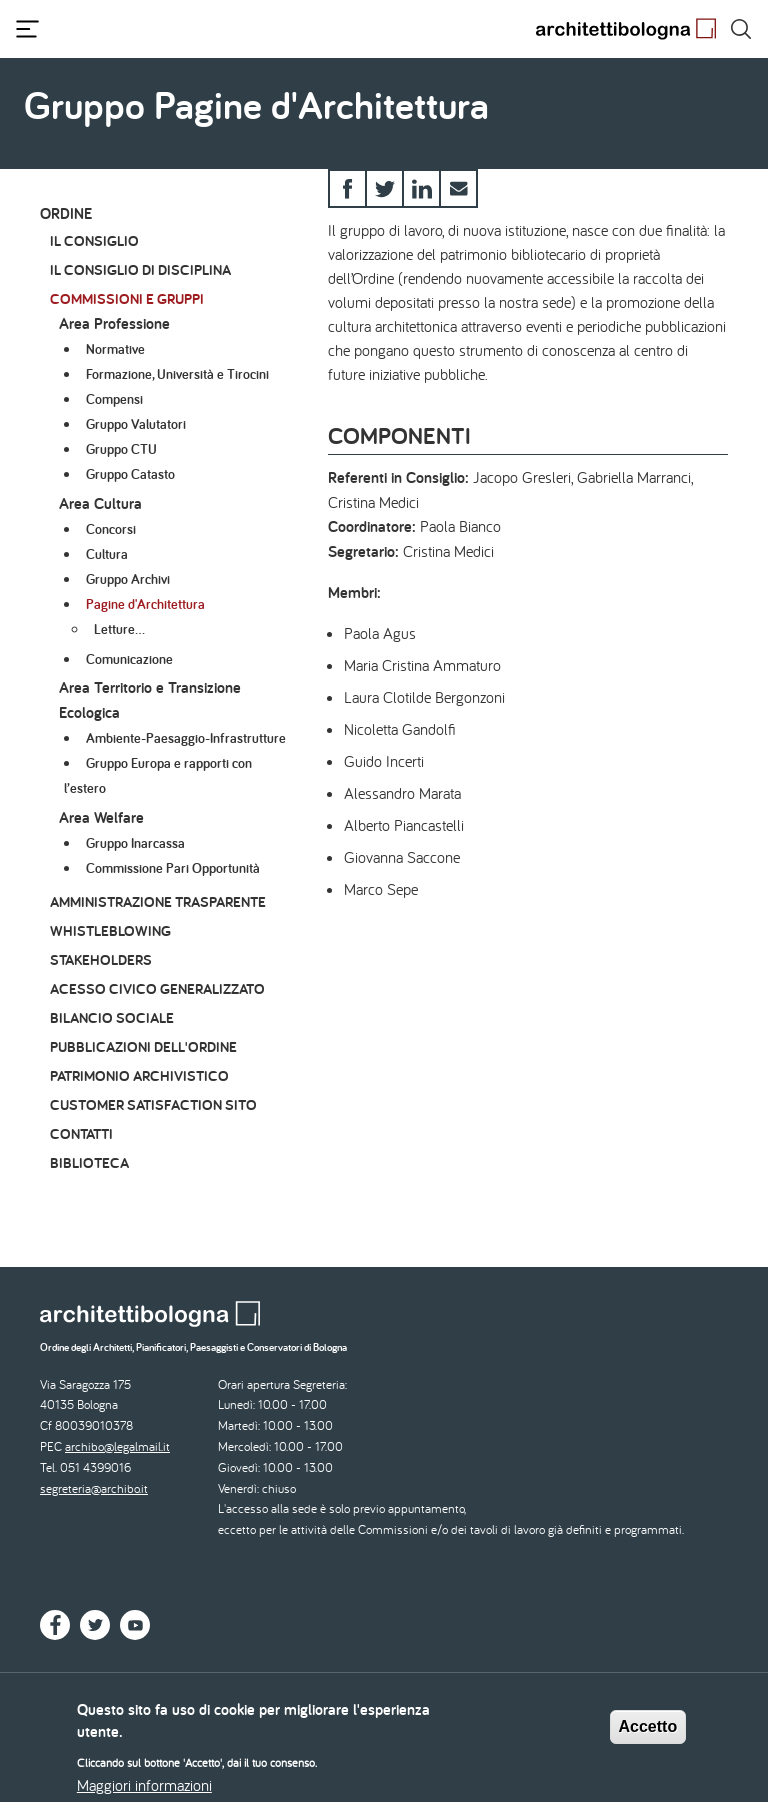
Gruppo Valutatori (136, 424)
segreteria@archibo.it (94, 1488)
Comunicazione (129, 659)
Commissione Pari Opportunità (173, 868)
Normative (115, 349)
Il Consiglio (94, 240)
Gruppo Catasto (130, 474)
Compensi (114, 399)
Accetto (648, 1735)
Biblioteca (89, 1162)
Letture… (119, 629)
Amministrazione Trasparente (158, 901)
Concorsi (111, 529)
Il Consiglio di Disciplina (140, 269)
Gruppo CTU (121, 449)
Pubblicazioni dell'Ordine (143, 1046)
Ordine (66, 213)
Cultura (107, 554)
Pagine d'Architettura (145, 604)
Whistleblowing (110, 930)
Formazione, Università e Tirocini (177, 374)
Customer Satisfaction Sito (153, 1104)
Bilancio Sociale (112, 1017)
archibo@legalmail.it (117, 1446)
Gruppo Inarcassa (135, 843)
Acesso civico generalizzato (157, 988)
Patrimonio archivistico (139, 1075)
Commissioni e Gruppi (127, 298)
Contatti (81, 1133)
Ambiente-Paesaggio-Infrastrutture (186, 738)
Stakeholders (101, 959)
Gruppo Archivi (128, 579)
